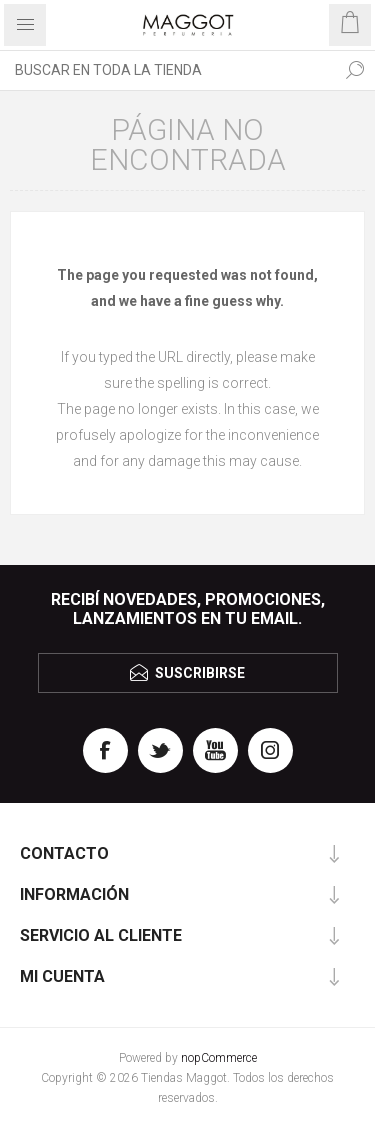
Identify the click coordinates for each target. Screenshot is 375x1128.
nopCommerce (219, 1058)
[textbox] (167, 70)
